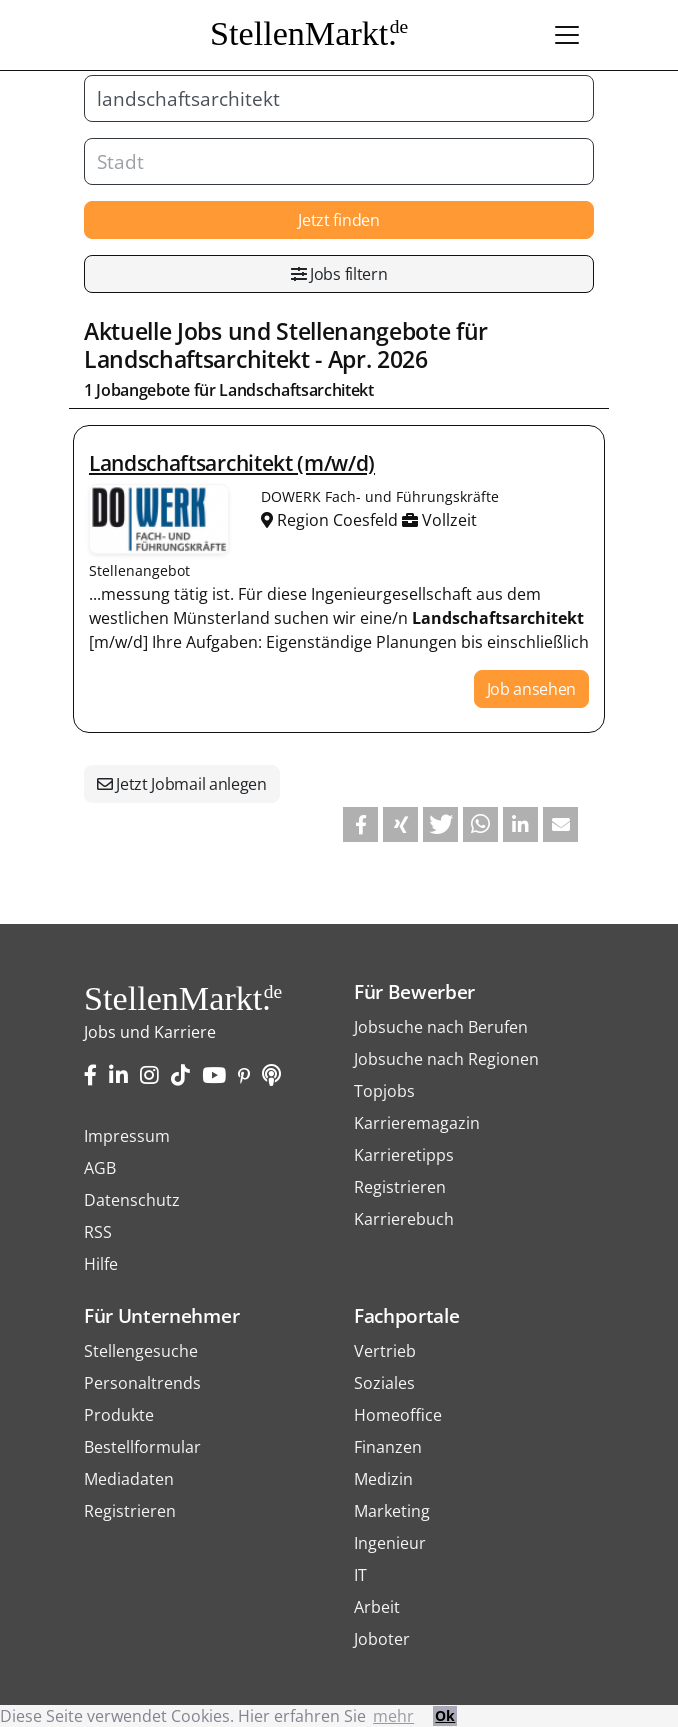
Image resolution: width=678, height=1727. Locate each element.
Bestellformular (142, 1447)
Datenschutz (132, 1200)
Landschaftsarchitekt (197, 359)
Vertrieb (385, 1351)
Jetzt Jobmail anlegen (182, 784)
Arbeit (377, 1607)
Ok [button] (445, 1715)
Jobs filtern (339, 274)
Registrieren (400, 1187)
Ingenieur (390, 1543)
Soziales (384, 1383)
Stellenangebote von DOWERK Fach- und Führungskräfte (159, 519)
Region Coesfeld (331, 520)
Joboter (382, 1639)
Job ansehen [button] (531, 689)
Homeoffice (398, 1415)
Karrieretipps (404, 1155)
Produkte (119, 1415)
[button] (360, 824)
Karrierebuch (404, 1219)
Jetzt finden (338, 220)
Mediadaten (129, 1479)
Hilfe (101, 1264)
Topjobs (384, 1091)
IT (360, 1575)
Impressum (127, 1136)
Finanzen (388, 1447)
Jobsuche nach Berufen (441, 1027)
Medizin (383, 1479)
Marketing (392, 1511)
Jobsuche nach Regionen (446, 1059)
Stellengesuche (141, 1351)
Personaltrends (142, 1383)
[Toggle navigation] (567, 35)
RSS (98, 1232)
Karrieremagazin (417, 1123)
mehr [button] (393, 1716)
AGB (100, 1168)
